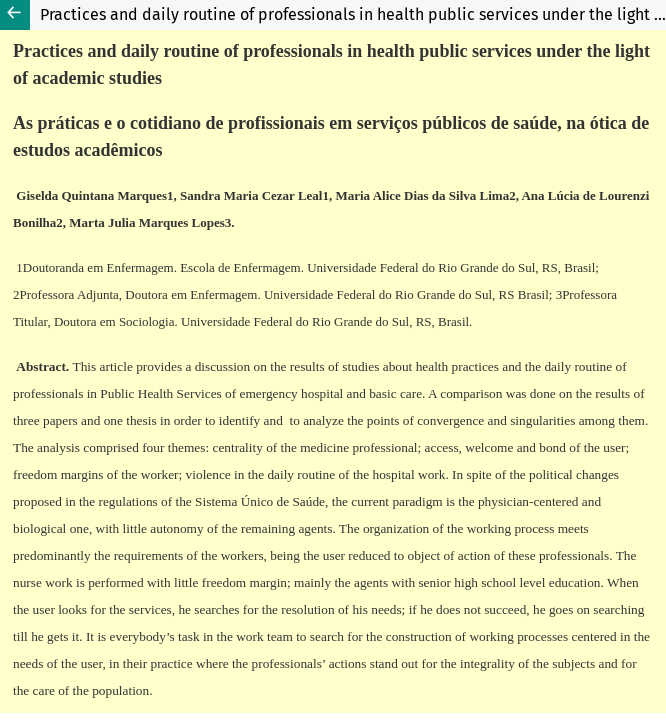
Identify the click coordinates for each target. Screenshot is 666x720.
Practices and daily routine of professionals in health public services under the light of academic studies (353, 14)
